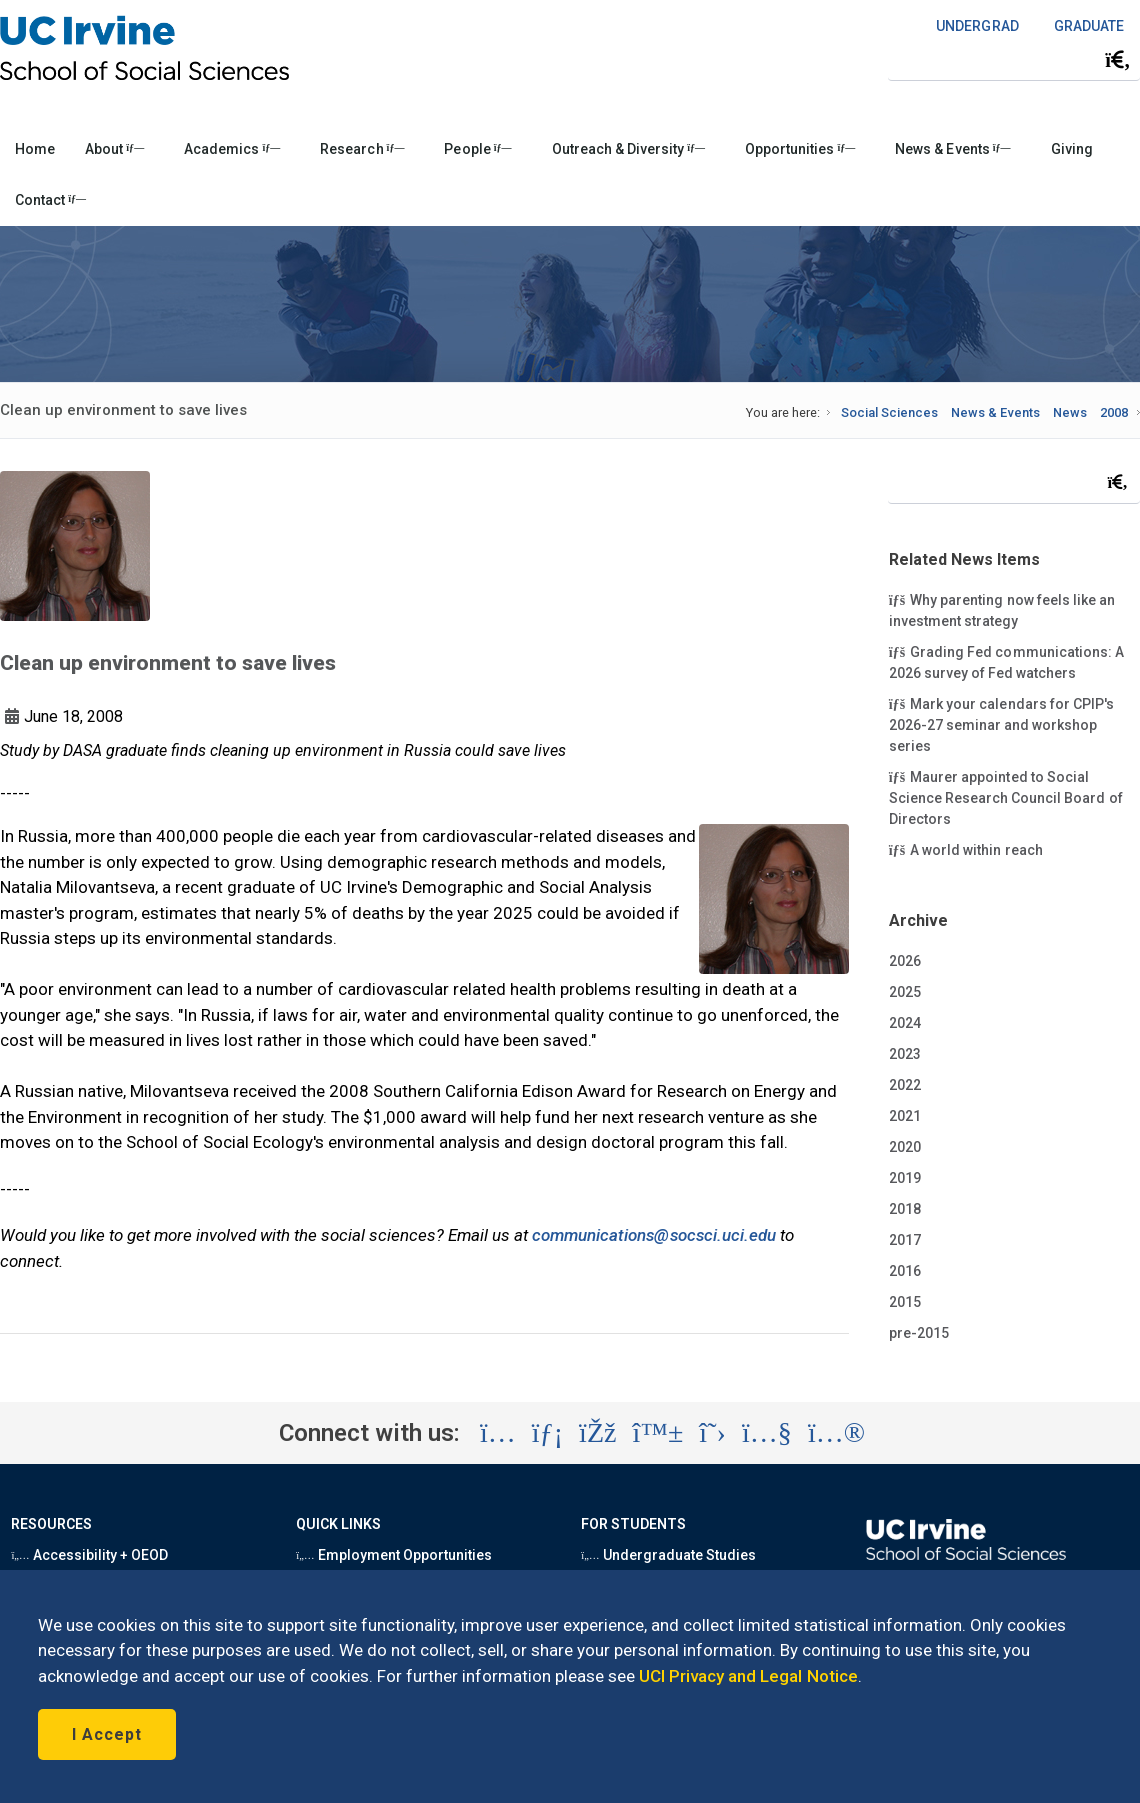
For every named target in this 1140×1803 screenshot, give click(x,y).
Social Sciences (889, 412)
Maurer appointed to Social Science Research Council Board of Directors (1006, 797)
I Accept (107, 1734)
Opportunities (800, 149)
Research (362, 149)
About (114, 149)
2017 (905, 1240)
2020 (905, 1147)
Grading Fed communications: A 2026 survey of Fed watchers (1006, 661)
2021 (905, 1116)
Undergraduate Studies (668, 1555)
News (1070, 412)
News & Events (952, 149)
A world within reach (966, 849)
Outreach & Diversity (628, 149)
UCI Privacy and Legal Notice (748, 1676)
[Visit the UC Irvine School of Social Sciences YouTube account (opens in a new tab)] (767, 1433)
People (477, 149)
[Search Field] (1014, 59)
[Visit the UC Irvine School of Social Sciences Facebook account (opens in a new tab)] (597, 1433)
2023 (905, 1054)
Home (35, 149)
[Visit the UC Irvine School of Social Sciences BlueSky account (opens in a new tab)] (658, 1433)
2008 (1114, 412)
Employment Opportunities (394, 1555)
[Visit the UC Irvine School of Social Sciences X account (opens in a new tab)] (712, 1433)
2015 (905, 1302)
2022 (905, 1085)
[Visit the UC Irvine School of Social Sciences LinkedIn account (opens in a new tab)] (547, 1433)
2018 (905, 1209)
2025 (905, 992)
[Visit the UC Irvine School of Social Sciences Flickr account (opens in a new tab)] (836, 1433)
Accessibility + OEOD (89, 1555)
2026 (905, 961)
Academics (232, 149)
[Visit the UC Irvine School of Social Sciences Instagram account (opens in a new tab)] (498, 1433)
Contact (50, 200)
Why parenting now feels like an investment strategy (1002, 609)
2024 (905, 1023)
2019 (905, 1178)
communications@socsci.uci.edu (654, 1235)
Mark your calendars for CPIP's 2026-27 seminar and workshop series (1001, 724)
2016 (905, 1271)
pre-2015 (919, 1333)
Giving (1072, 149)
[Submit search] (1118, 60)
